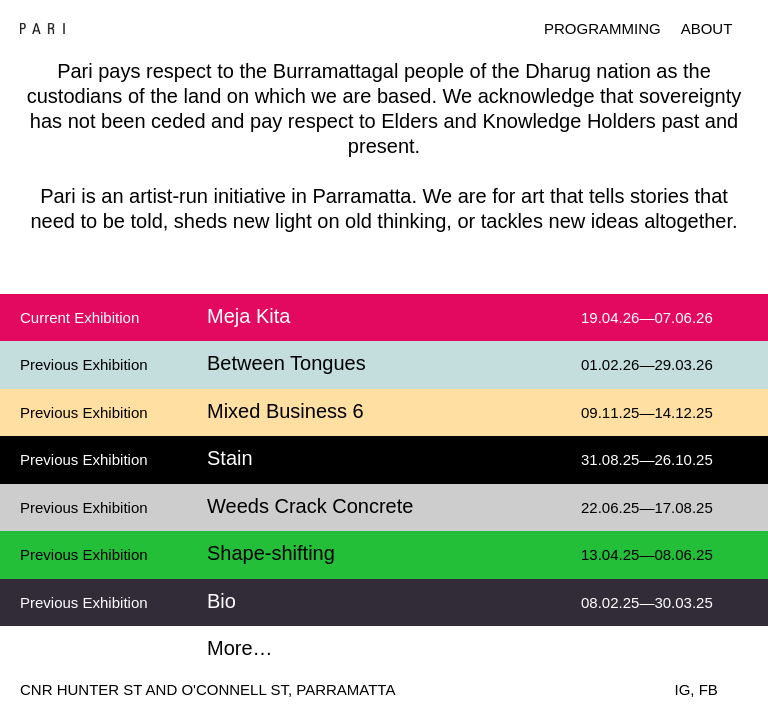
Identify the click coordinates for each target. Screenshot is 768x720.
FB (708, 689)
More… (240, 648)
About (707, 28)
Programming (602, 28)
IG (683, 689)
